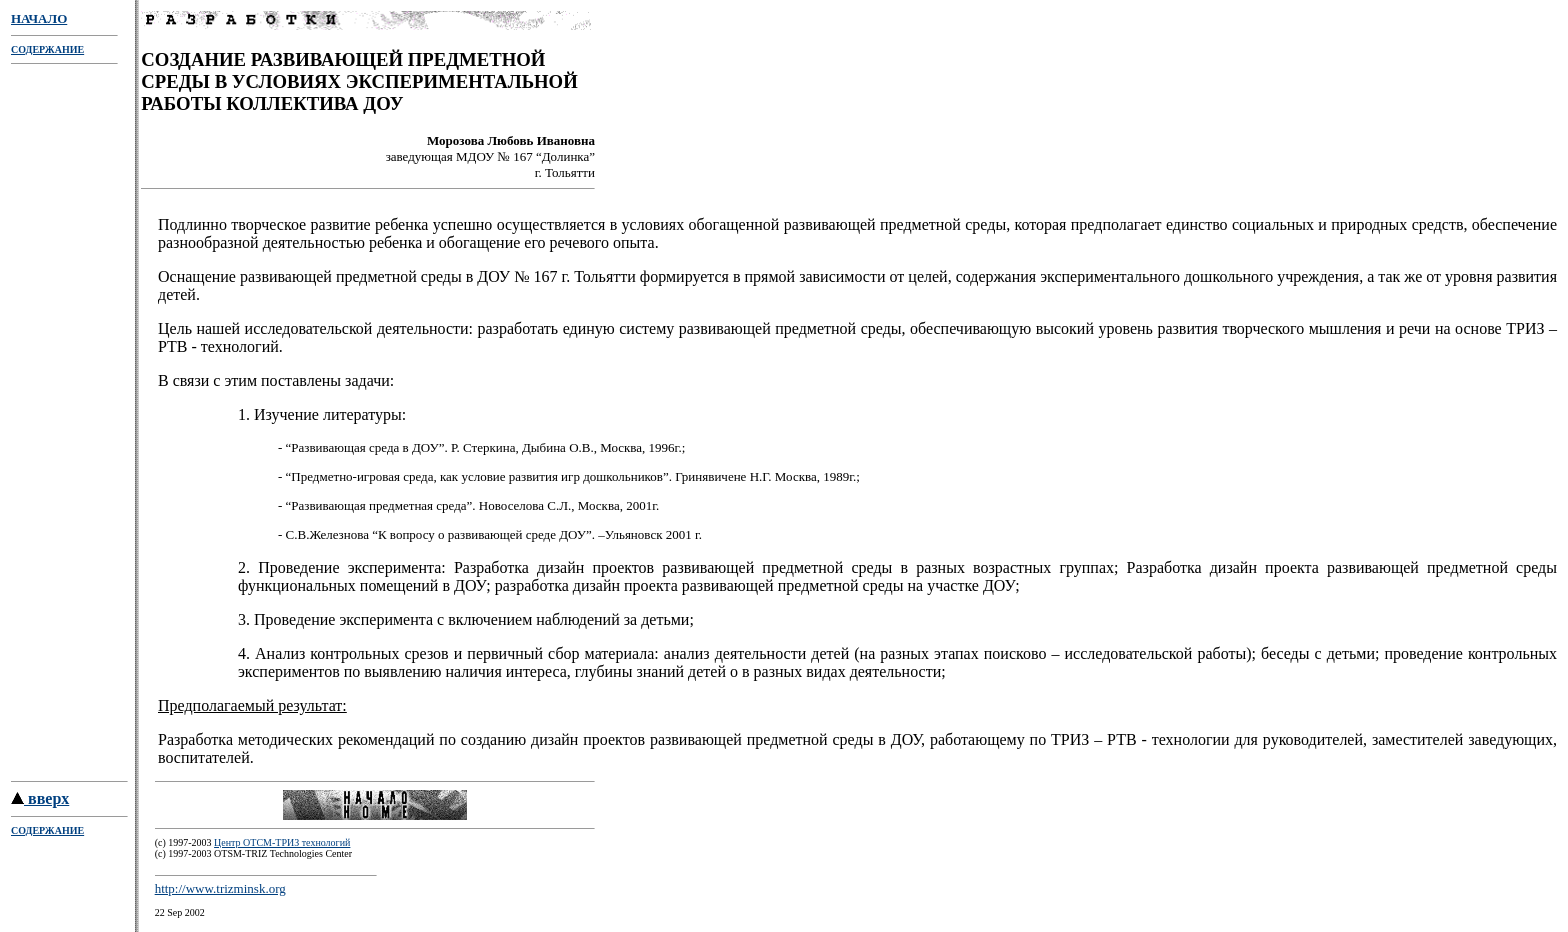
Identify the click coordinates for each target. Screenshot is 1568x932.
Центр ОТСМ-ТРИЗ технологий (282, 845)
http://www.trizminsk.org (220, 891)
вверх (40, 801)
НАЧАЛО (39, 18)
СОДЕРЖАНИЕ (47, 49)
